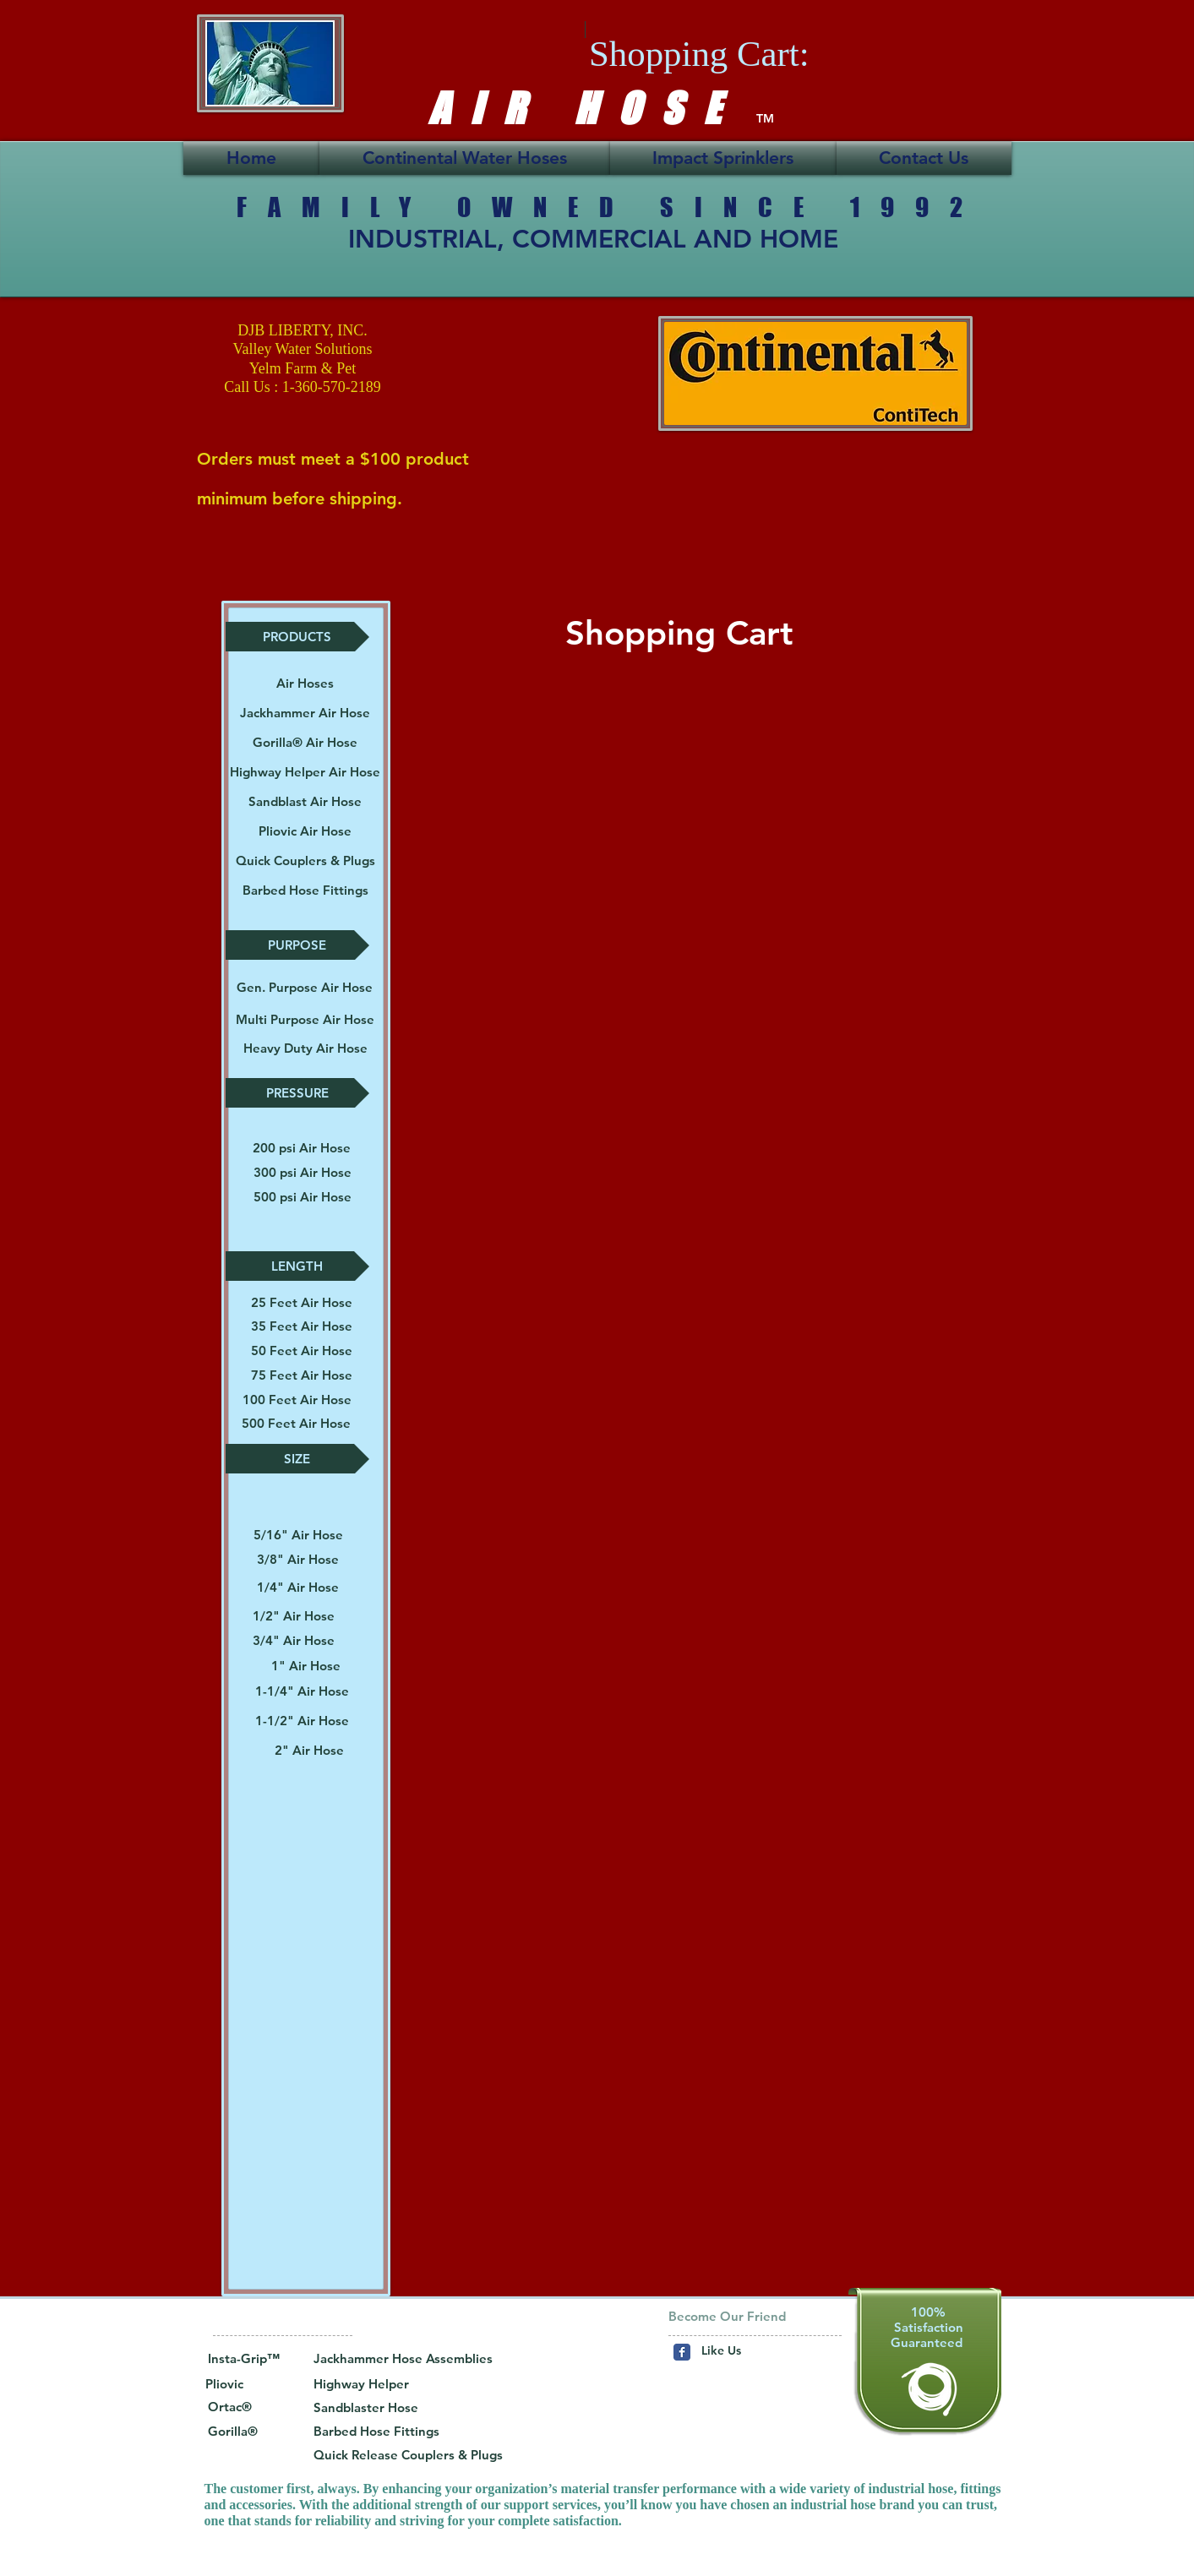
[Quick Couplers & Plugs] (306, 860)
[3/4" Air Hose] (294, 1640)
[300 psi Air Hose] (302, 1172)
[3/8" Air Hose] (298, 1559)
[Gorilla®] (233, 2431)
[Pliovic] (241, 2384)
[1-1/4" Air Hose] (302, 1691)
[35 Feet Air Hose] (301, 1326)
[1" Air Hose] (305, 1665)
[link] (739, 53)
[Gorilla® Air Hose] (305, 742)
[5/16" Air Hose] (298, 1534)
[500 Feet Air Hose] (296, 1423)
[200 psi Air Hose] (301, 1148)
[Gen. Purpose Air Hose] (305, 987)
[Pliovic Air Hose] (305, 831)
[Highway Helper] (392, 2384)
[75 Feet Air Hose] (301, 1375)
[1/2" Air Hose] (294, 1616)
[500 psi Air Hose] (302, 1197)
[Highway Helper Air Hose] (305, 772)
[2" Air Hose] (309, 1750)
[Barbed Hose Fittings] (306, 890)
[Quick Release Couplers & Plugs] (408, 2455)
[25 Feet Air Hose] (301, 1302)
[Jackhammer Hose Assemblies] (403, 2359)
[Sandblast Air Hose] (305, 801)
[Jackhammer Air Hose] (305, 712)
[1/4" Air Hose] (298, 1587)
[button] (297, 636)
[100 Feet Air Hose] (297, 1399)
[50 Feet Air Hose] (301, 1350)
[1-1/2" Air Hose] (302, 1720)
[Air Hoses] (305, 683)
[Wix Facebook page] (681, 2352)
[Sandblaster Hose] (371, 2408)
